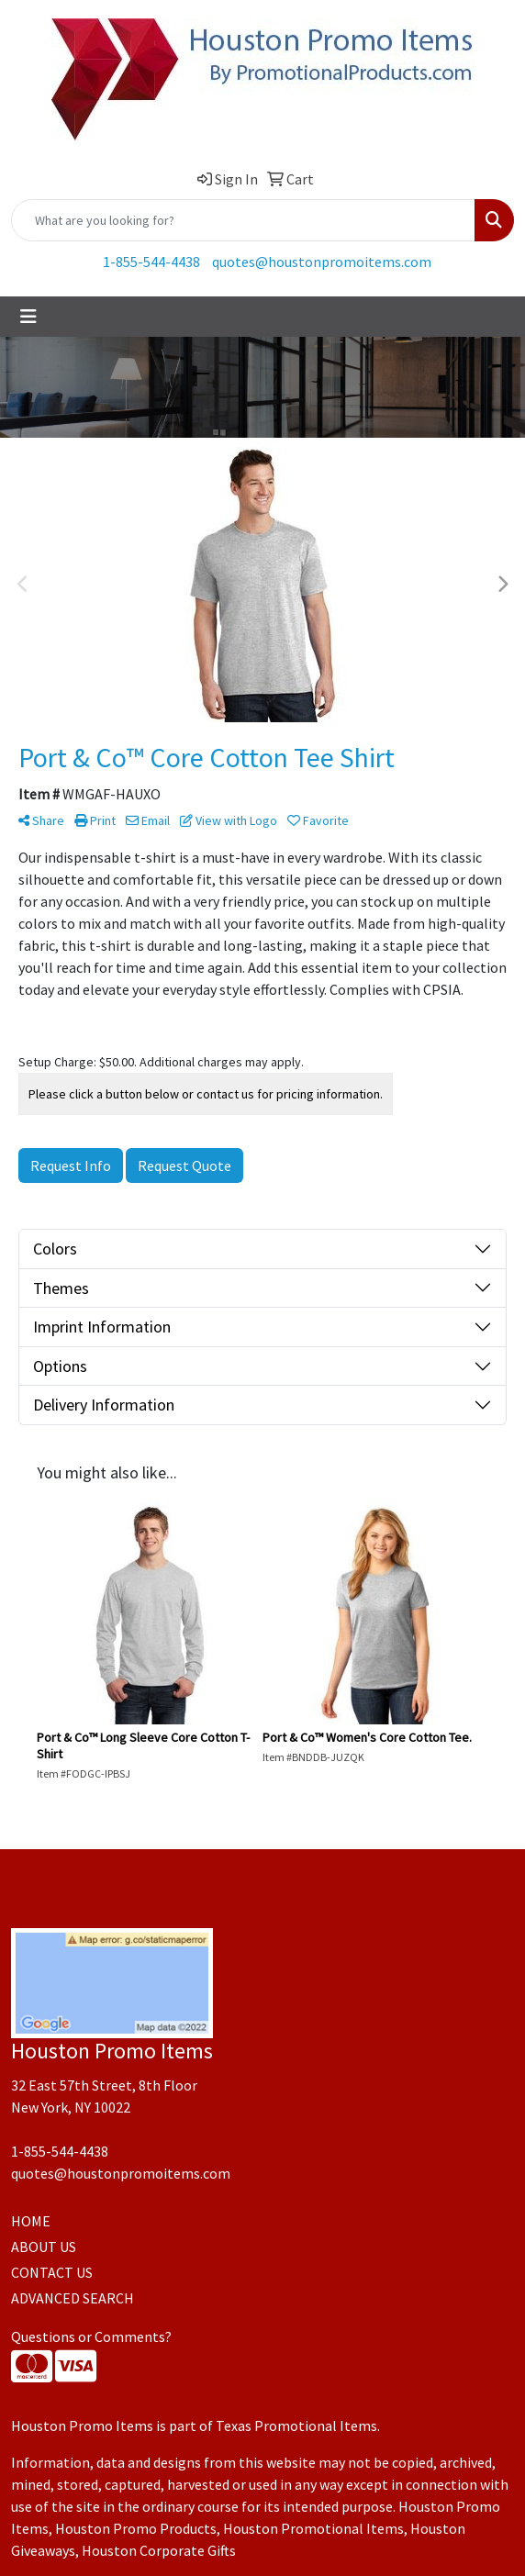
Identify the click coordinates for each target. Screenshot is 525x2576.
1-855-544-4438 (151, 261)
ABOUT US (43, 2246)
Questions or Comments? (91, 2336)
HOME (30, 2221)
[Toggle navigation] (28, 316)
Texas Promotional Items (296, 2425)
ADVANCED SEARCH (72, 2298)
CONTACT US (52, 2272)
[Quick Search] (243, 220)
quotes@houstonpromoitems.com (321, 261)
